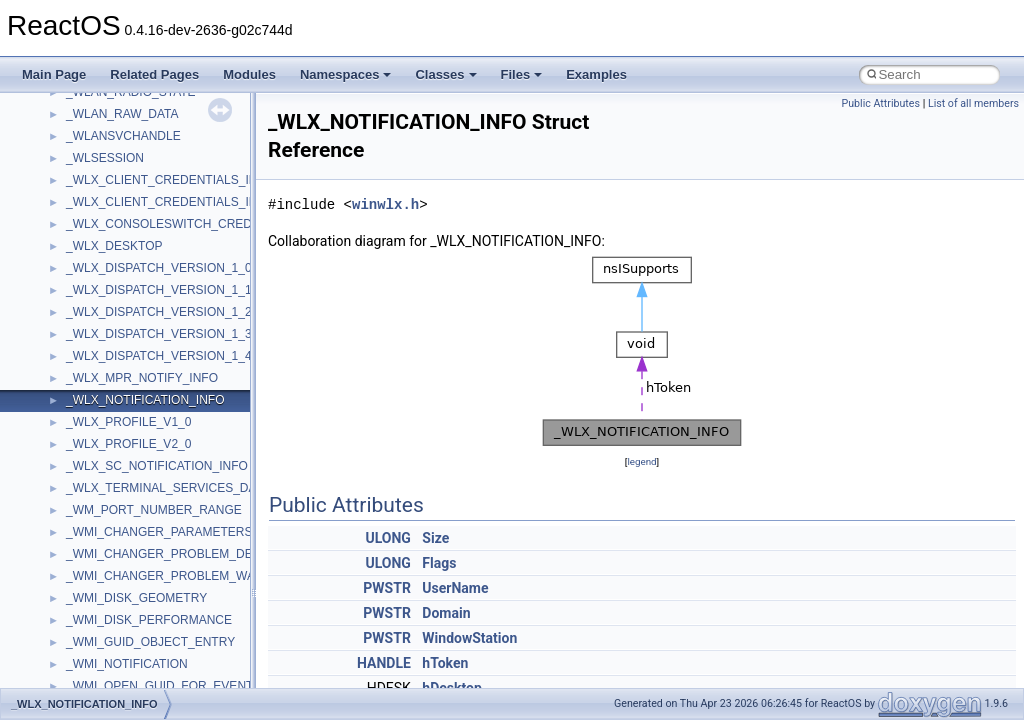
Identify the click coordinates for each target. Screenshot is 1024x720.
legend (641, 461)
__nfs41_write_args (118, 196)
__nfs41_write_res (115, 218)
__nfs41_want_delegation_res (146, 174)
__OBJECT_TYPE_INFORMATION (160, 504)
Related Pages (154, 74)
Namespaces (346, 74)
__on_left (90, 526)
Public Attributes (880, 103)
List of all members (973, 103)
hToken (445, 663)
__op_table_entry (112, 570)
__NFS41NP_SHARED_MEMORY (158, 306)
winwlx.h (385, 204)
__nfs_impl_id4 (106, 350)
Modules (249, 74)
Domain (446, 613)
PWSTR (387, 588)
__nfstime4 (95, 438)
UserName (455, 588)
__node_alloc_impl (116, 482)
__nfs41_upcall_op (116, 130)
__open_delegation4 (120, 614)
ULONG (387, 538)
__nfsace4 (93, 394)
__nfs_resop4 (102, 372)
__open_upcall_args (120, 658)
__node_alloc (101, 460)
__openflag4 (99, 680)
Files (522, 74)
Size (435, 538)
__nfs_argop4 (102, 328)
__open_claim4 (106, 592)
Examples (596, 74)
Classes (445, 74)
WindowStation (469, 638)
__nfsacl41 (95, 416)
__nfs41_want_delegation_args (149, 152)
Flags (439, 563)
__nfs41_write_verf (116, 262)
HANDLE (384, 663)
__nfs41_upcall (106, 108)
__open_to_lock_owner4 (131, 636)
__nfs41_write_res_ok (124, 240)
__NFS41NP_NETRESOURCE (149, 284)
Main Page (54, 74)
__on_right (94, 548)
